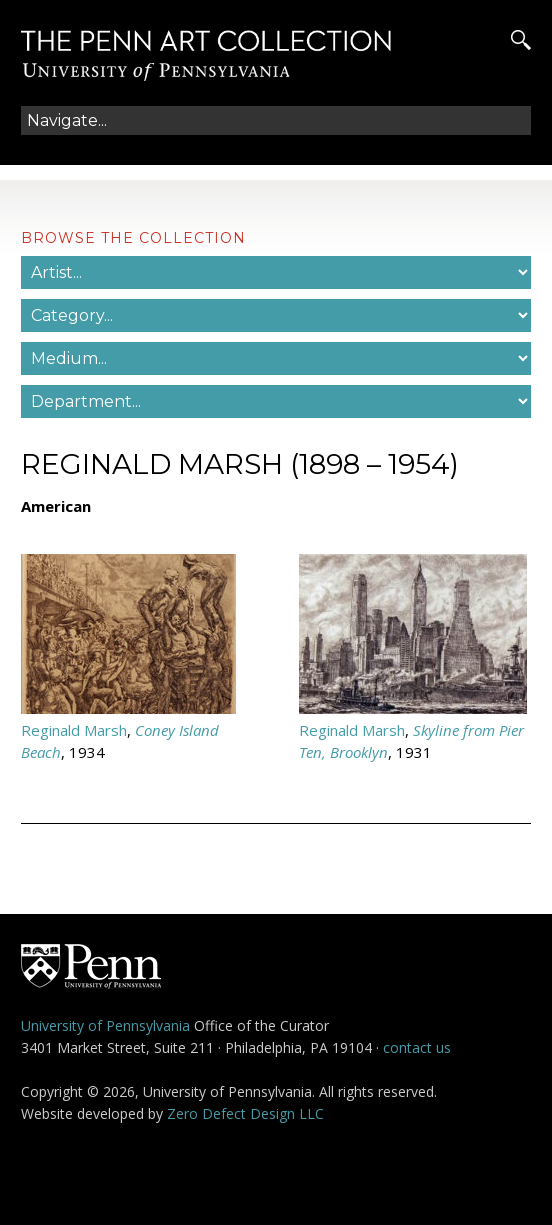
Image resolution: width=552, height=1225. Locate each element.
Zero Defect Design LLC (245, 1113)
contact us (417, 1047)
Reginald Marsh (74, 730)
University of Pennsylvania (105, 1025)
